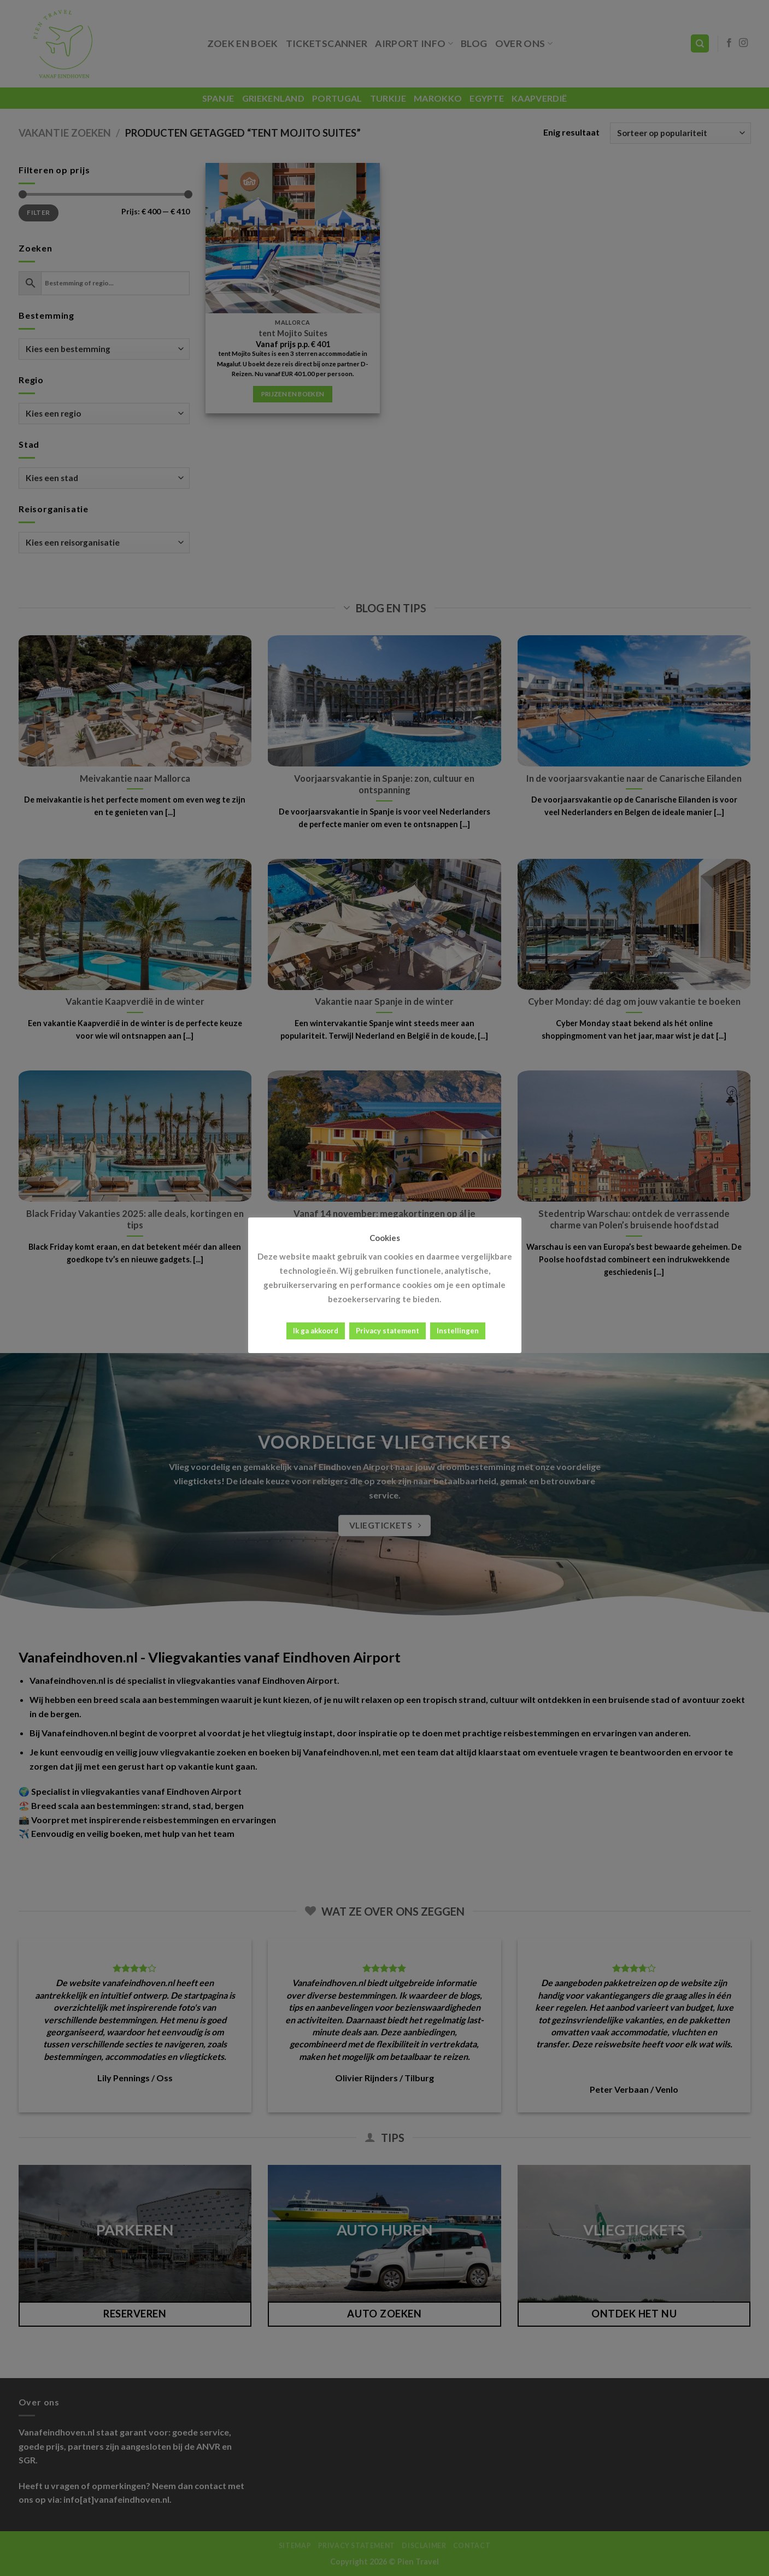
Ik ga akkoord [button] (315, 1330)
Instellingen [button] (458, 1330)
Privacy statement (387, 1330)
